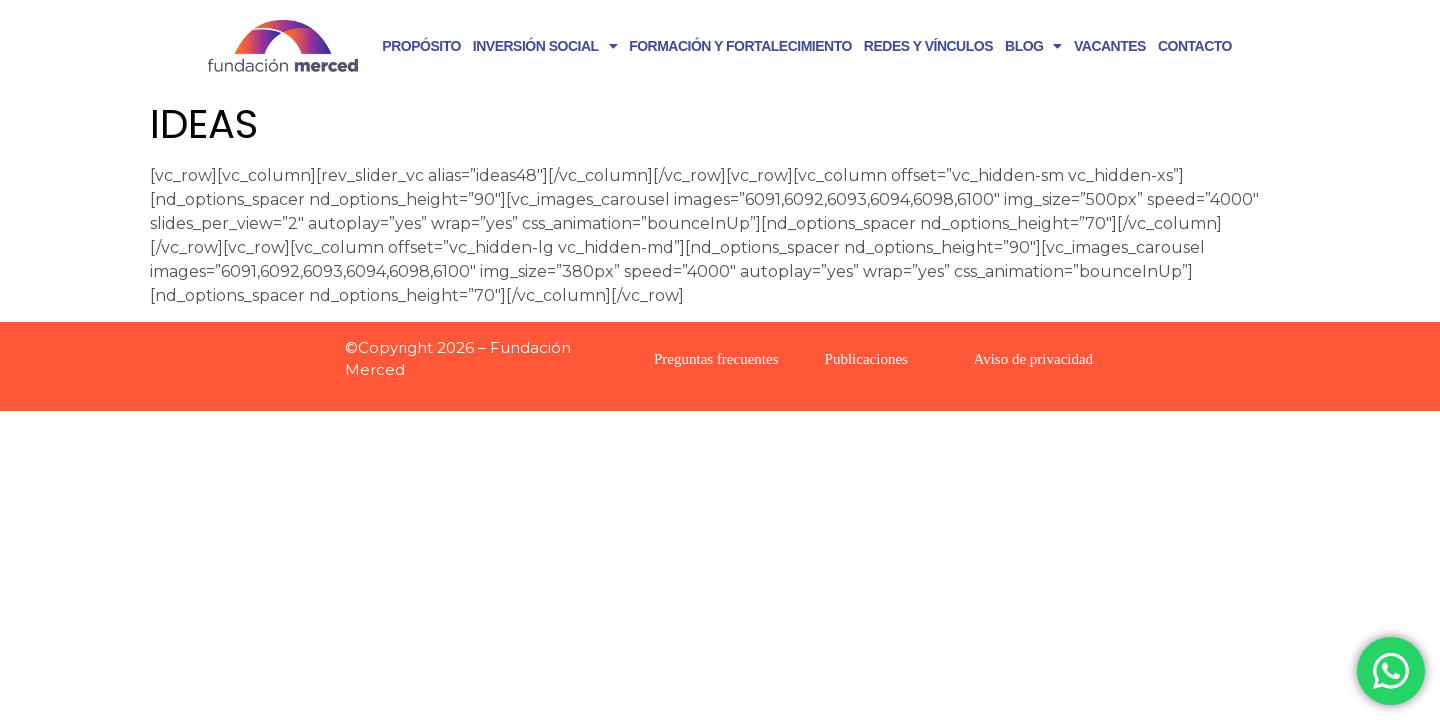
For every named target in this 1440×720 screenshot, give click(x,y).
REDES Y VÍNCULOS (928, 46)
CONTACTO (1195, 46)
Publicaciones (866, 359)
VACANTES (1110, 46)
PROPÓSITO (421, 46)
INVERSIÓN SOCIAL (545, 46)
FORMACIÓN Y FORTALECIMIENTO (740, 46)
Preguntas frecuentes (716, 359)
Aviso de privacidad (1033, 359)
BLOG (1033, 46)
